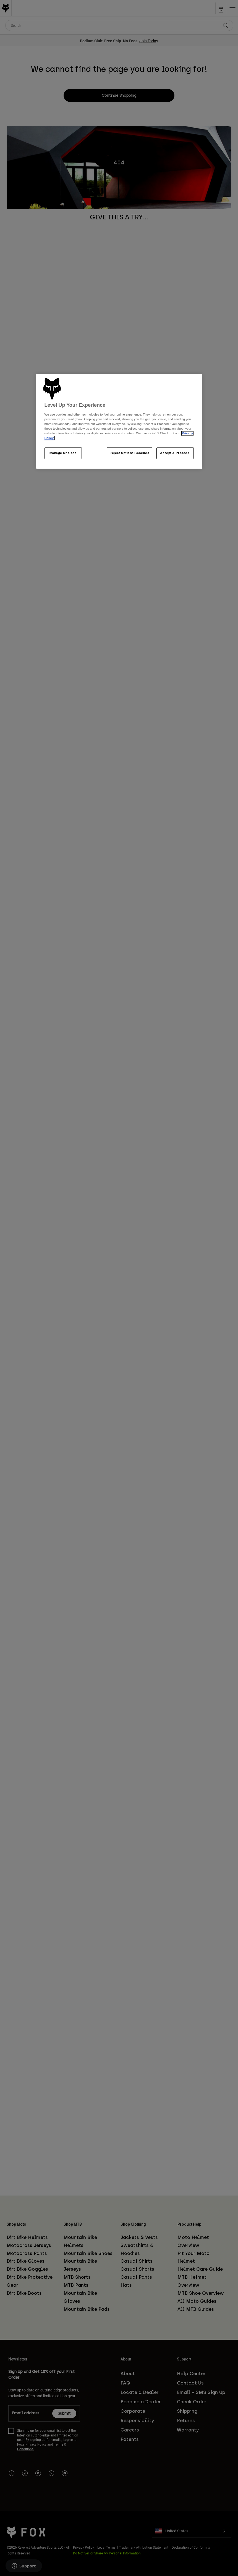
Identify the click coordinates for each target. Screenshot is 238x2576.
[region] (119, 421)
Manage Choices (63, 453)
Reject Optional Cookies (129, 453)
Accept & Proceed (174, 453)
